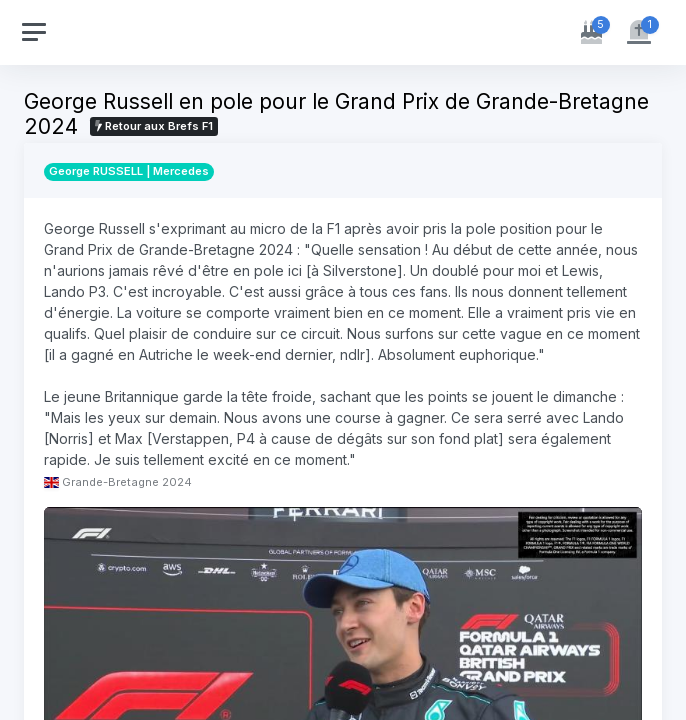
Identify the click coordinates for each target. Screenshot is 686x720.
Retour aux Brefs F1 (154, 126)
